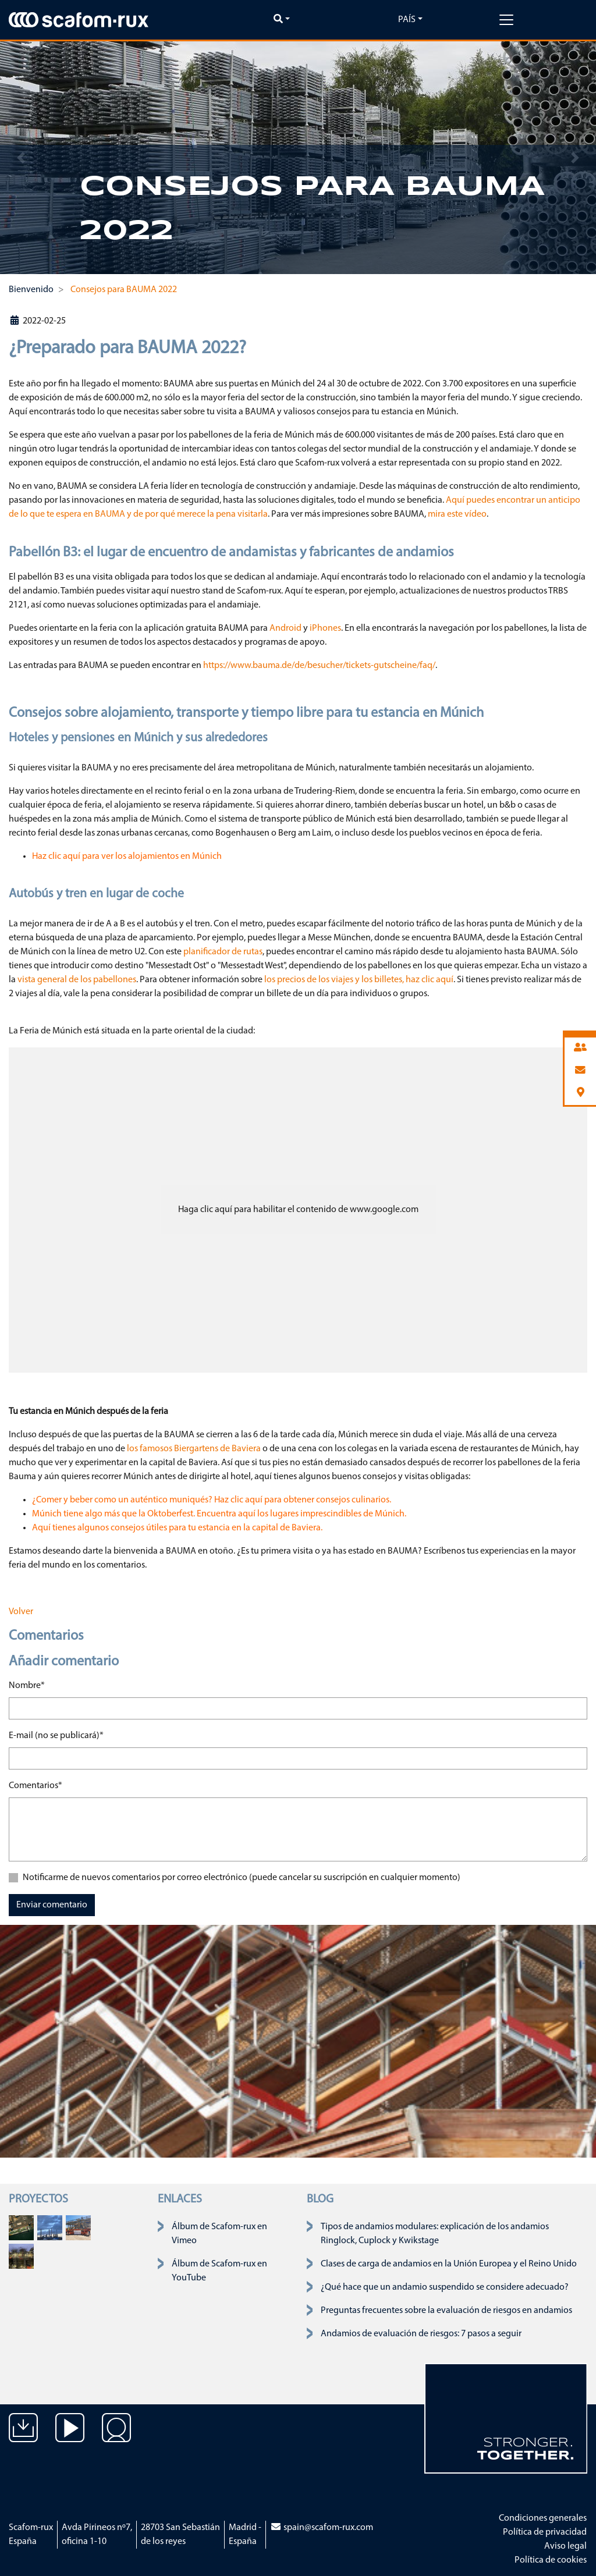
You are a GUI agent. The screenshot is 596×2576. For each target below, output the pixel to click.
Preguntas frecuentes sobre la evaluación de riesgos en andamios (446, 2310)
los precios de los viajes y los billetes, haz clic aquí (358, 980)
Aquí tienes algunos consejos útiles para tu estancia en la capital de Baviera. (177, 1528)
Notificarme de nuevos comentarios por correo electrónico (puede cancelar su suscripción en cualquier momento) (241, 1877)
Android (285, 628)
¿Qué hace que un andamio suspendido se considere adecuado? (445, 2287)
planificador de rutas (222, 952)
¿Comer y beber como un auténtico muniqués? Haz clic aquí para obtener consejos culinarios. (211, 1500)
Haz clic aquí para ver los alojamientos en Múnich (127, 856)
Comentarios (35, 1784)
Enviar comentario (51, 1905)
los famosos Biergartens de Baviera (194, 1449)
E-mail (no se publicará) (56, 1734)
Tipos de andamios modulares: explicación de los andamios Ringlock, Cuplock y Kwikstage (435, 2233)
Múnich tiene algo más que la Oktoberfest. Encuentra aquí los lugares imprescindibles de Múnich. (219, 1514)
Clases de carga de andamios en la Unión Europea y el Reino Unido (449, 2264)
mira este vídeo (457, 514)
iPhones (325, 628)
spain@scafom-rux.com (321, 2527)
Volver (21, 1611)
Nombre (27, 1684)
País (407, 19)
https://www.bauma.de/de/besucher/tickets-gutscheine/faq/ (319, 665)
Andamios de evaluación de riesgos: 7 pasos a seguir (421, 2334)
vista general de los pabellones (76, 980)
